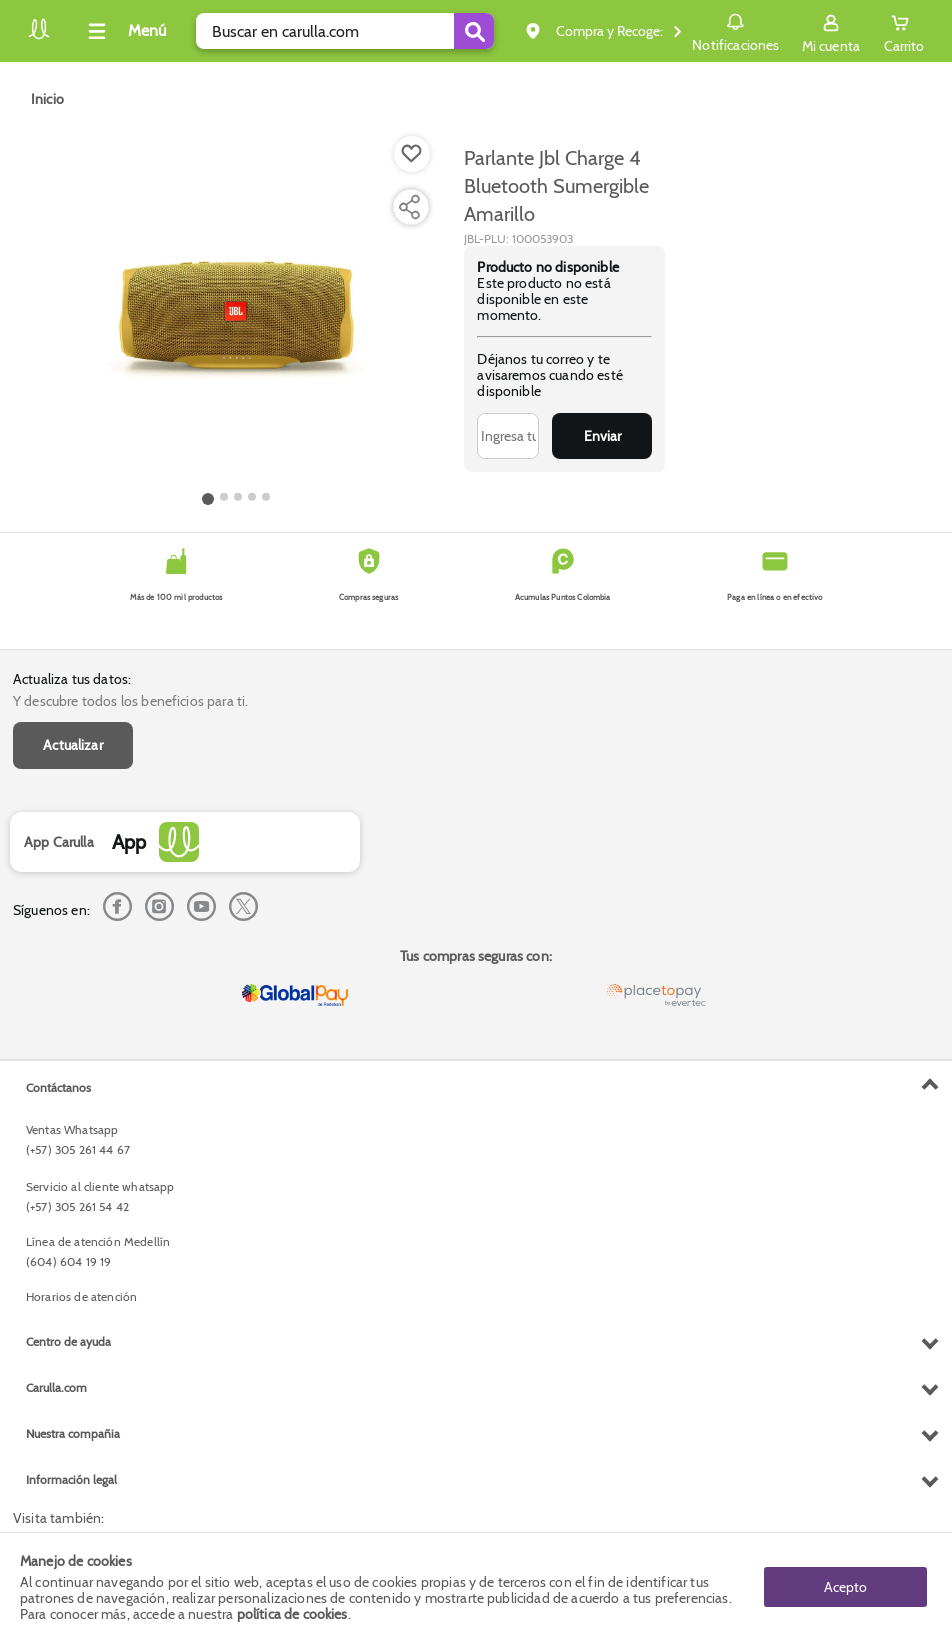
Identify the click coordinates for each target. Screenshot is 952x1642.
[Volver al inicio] (39, 36)
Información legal (71, 1479)
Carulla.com (56, 1387)
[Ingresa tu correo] (508, 436)
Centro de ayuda (68, 1341)
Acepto (845, 1587)
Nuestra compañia (73, 1433)
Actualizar (73, 745)
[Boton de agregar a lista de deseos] (412, 154)
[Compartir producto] (409, 207)
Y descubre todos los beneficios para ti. (130, 701)
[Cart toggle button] (904, 31)
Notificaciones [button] (735, 30)
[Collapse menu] (124, 31)
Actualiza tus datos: (72, 679)
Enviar (602, 436)
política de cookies (292, 1614)
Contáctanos (58, 1087)
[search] (345, 31)
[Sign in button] (831, 31)
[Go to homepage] (47, 99)
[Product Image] (236, 311)
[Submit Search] (474, 31)
